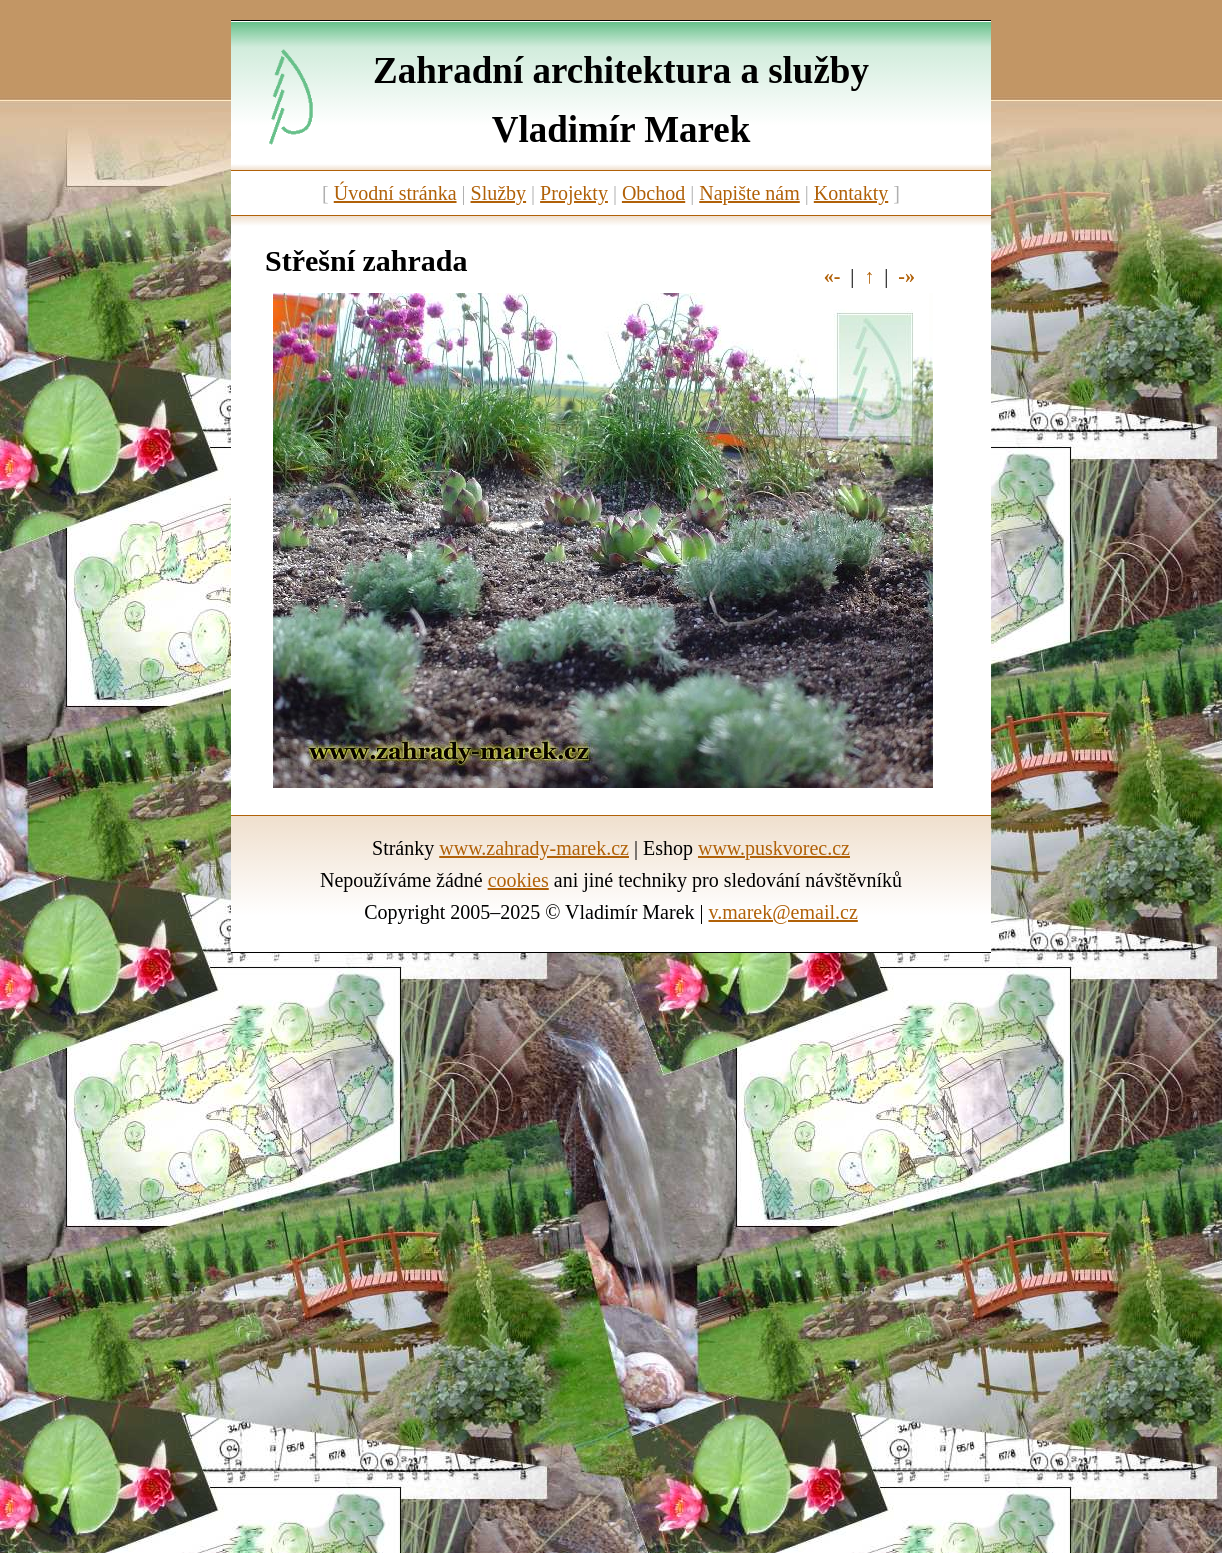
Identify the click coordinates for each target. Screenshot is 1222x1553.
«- (832, 276)
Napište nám (749, 193)
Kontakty (851, 193)
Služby (499, 193)
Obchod (653, 193)
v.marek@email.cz (783, 912)
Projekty (574, 193)
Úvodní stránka (395, 193)
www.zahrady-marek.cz (534, 848)
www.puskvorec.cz (774, 848)
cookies (518, 880)
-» (906, 276)
